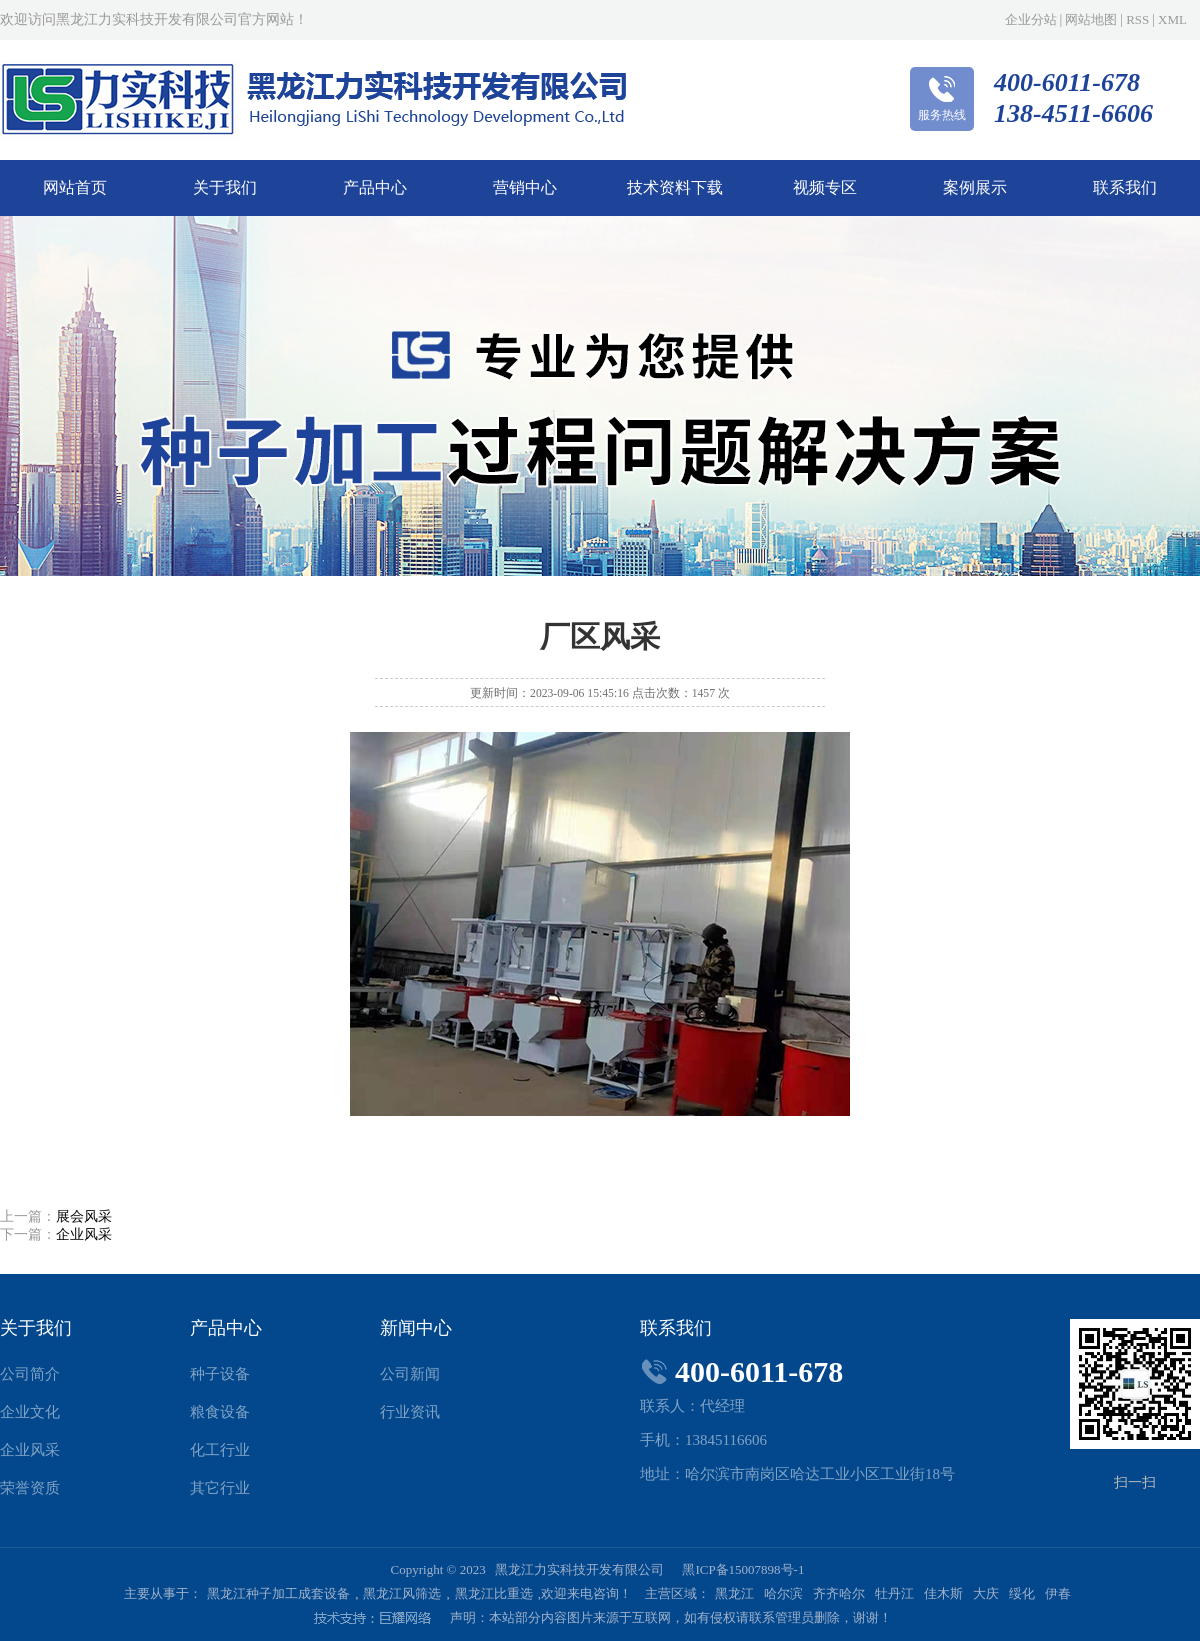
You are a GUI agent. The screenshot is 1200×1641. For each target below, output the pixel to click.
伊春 (1058, 1593)
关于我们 (225, 187)
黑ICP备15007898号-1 (743, 1569)
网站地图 (1091, 19)
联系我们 (1125, 187)
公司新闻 (410, 1374)
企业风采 (84, 1234)
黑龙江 (734, 1593)
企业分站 (1031, 19)
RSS (1137, 19)
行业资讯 (410, 1412)
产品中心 (375, 187)
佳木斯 (943, 1593)
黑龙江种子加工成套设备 (278, 1593)
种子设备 (220, 1374)
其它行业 (220, 1488)
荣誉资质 (30, 1488)
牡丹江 (894, 1593)
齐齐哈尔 (839, 1593)
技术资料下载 (675, 187)
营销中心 (525, 187)
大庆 (986, 1593)
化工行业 (220, 1450)
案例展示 (975, 187)
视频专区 (825, 187)
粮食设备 (220, 1412)
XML (1172, 19)
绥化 (1022, 1593)
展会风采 (84, 1216)
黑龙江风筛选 (402, 1593)
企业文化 (30, 1412)
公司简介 (30, 1374)
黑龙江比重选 (494, 1593)
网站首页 (75, 187)
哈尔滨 (783, 1593)
